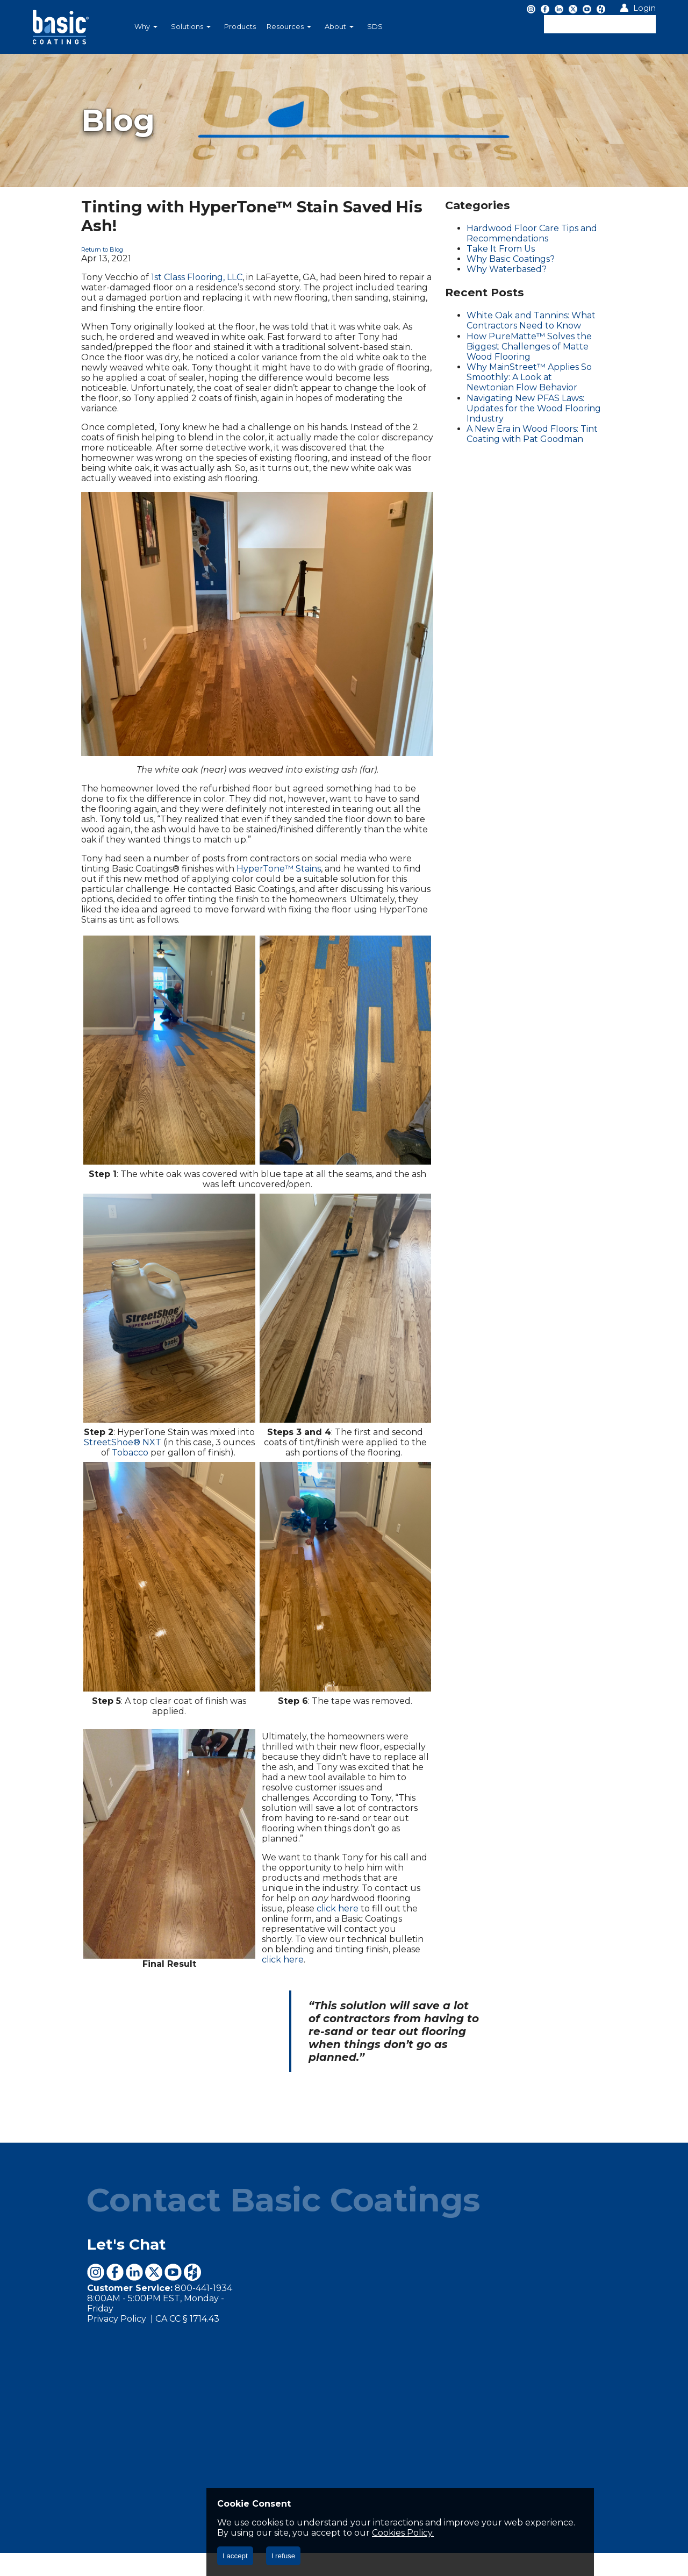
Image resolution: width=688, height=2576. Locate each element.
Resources (289, 27)
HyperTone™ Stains (173, 825)
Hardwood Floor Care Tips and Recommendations (549, 233)
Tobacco (90, 1491)
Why (145, 27)
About (339, 27)
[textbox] (600, 24)
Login (644, 8)
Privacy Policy (66, 2332)
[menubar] (287, 27)
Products (240, 27)
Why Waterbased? (524, 269)
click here (320, 1941)
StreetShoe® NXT (82, 1480)
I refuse (283, 2556)
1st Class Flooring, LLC (145, 258)
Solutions (191, 27)
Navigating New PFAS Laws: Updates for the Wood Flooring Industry (562, 392)
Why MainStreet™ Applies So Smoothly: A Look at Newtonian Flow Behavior (563, 367)
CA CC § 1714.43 (136, 2332)
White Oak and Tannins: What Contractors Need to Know (548, 320)
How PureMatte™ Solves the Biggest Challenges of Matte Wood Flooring (564, 341)
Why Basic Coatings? (528, 259)
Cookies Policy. (248, 2533)
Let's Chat (74, 2267)
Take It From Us (518, 249)
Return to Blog (50, 230)
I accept (235, 2556)
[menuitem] (147, 27)
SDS (375, 27)
